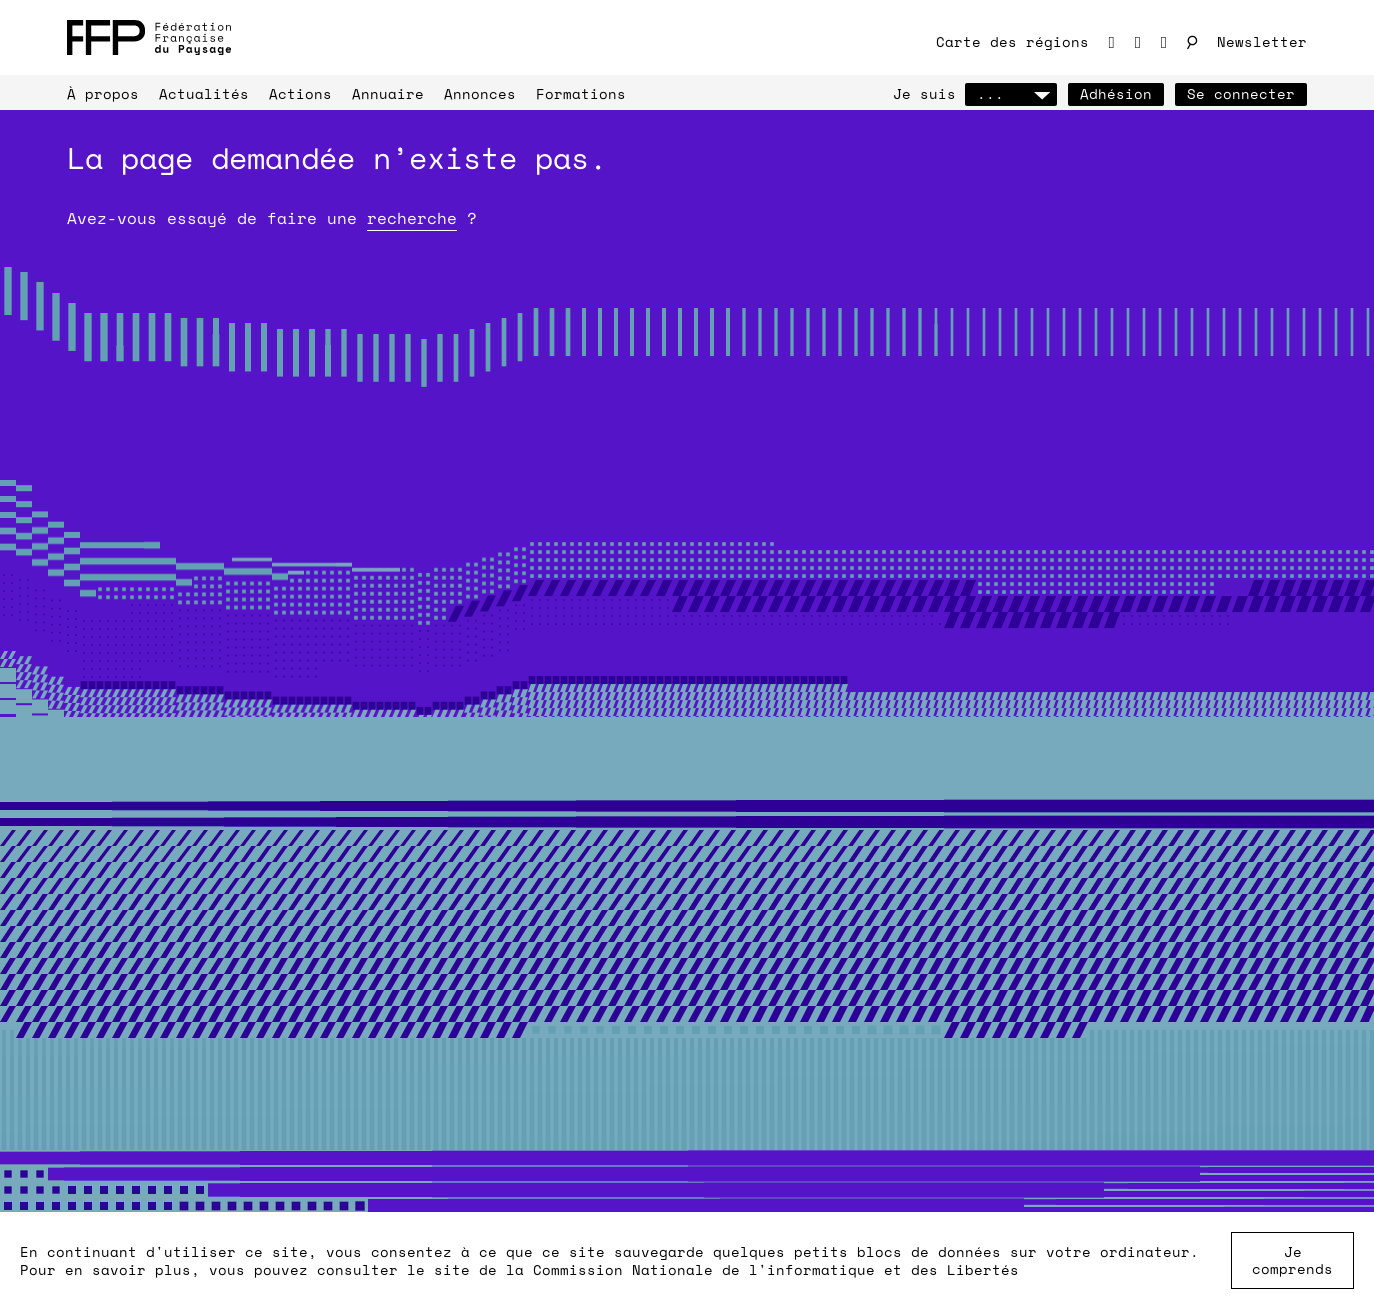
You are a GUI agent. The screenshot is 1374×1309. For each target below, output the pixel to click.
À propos (103, 93)
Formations (581, 93)
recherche (412, 218)
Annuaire (388, 93)
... (1011, 93)
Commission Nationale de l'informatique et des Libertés (776, 1269)
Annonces (480, 93)
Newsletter (1262, 41)
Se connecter (1241, 93)
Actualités (204, 93)
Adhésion (1116, 93)
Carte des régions (1012, 41)
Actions (300, 93)
